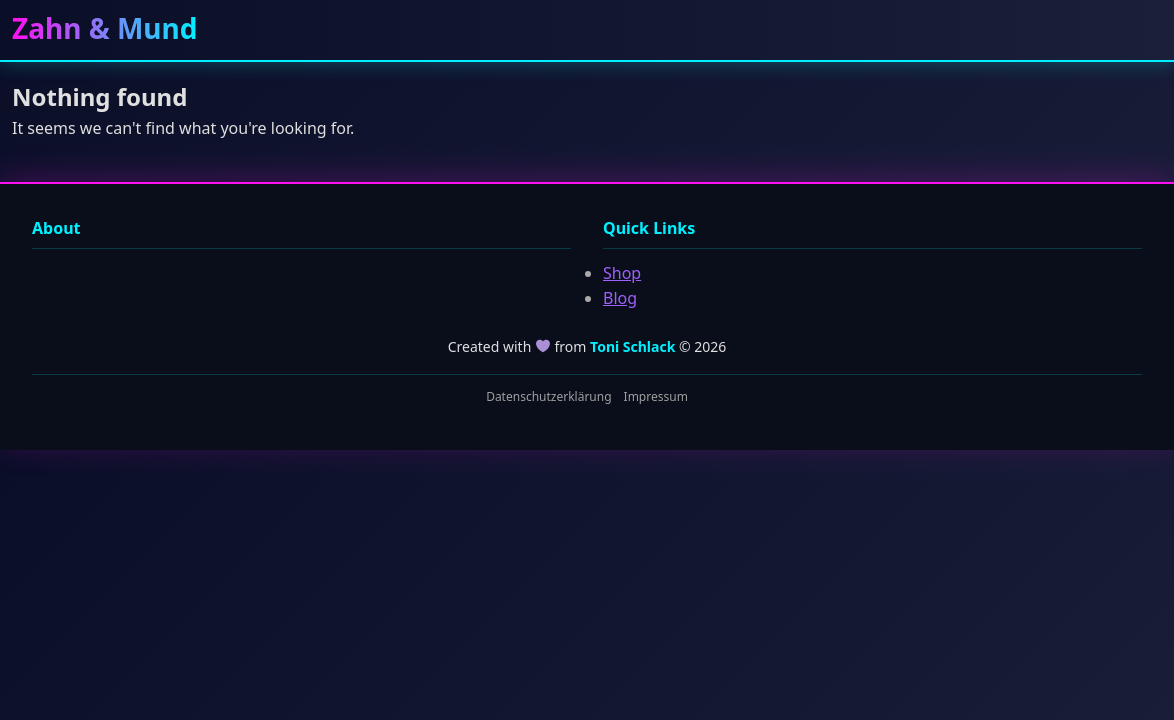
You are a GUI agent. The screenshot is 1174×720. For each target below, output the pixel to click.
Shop (622, 273)
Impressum (656, 396)
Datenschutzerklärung (548, 396)
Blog (620, 298)
